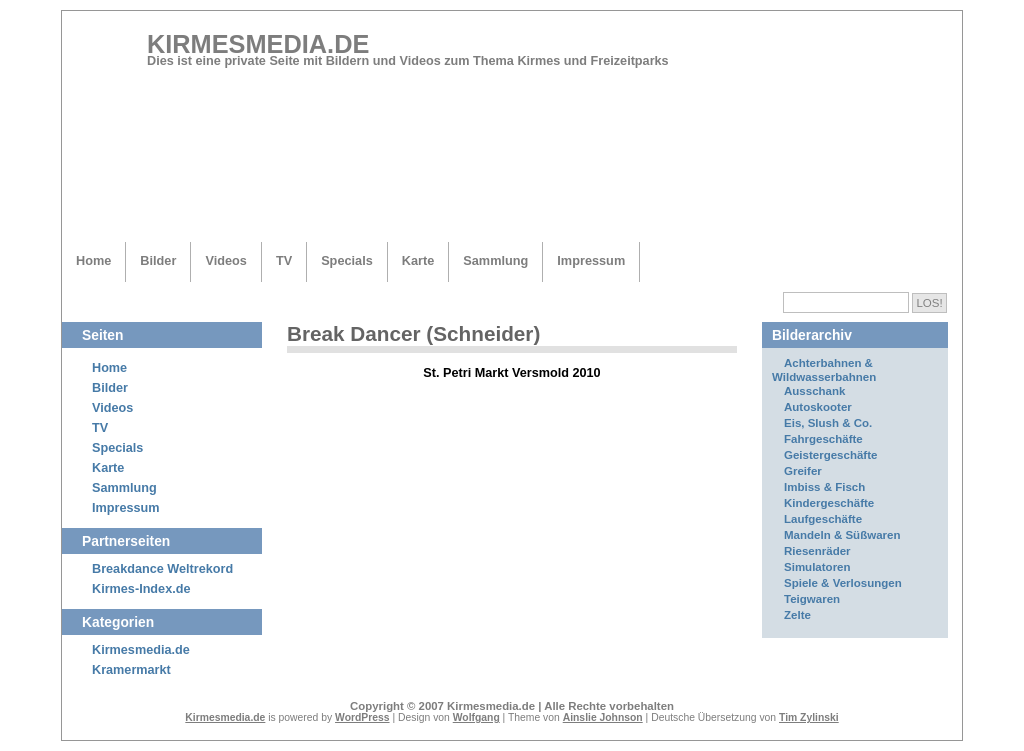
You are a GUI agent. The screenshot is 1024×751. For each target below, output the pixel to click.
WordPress (362, 717)
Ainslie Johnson (603, 717)
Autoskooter (818, 407)
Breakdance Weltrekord (162, 569)
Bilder (158, 260)
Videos (225, 260)
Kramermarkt (131, 670)
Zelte (797, 615)
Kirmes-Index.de (141, 589)
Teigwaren (812, 599)
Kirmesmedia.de (258, 44)
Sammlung (495, 260)
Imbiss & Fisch (824, 487)
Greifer (803, 471)
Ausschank (814, 391)
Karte (418, 260)
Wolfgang (476, 717)
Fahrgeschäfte (823, 439)
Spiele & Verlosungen (843, 583)
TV (284, 260)
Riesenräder (817, 551)
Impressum (591, 260)
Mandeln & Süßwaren (842, 535)
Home (93, 260)
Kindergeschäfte (829, 503)
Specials (347, 260)
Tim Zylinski (809, 717)
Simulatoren (817, 567)
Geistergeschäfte (830, 455)
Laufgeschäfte (823, 519)
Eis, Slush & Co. (828, 423)
